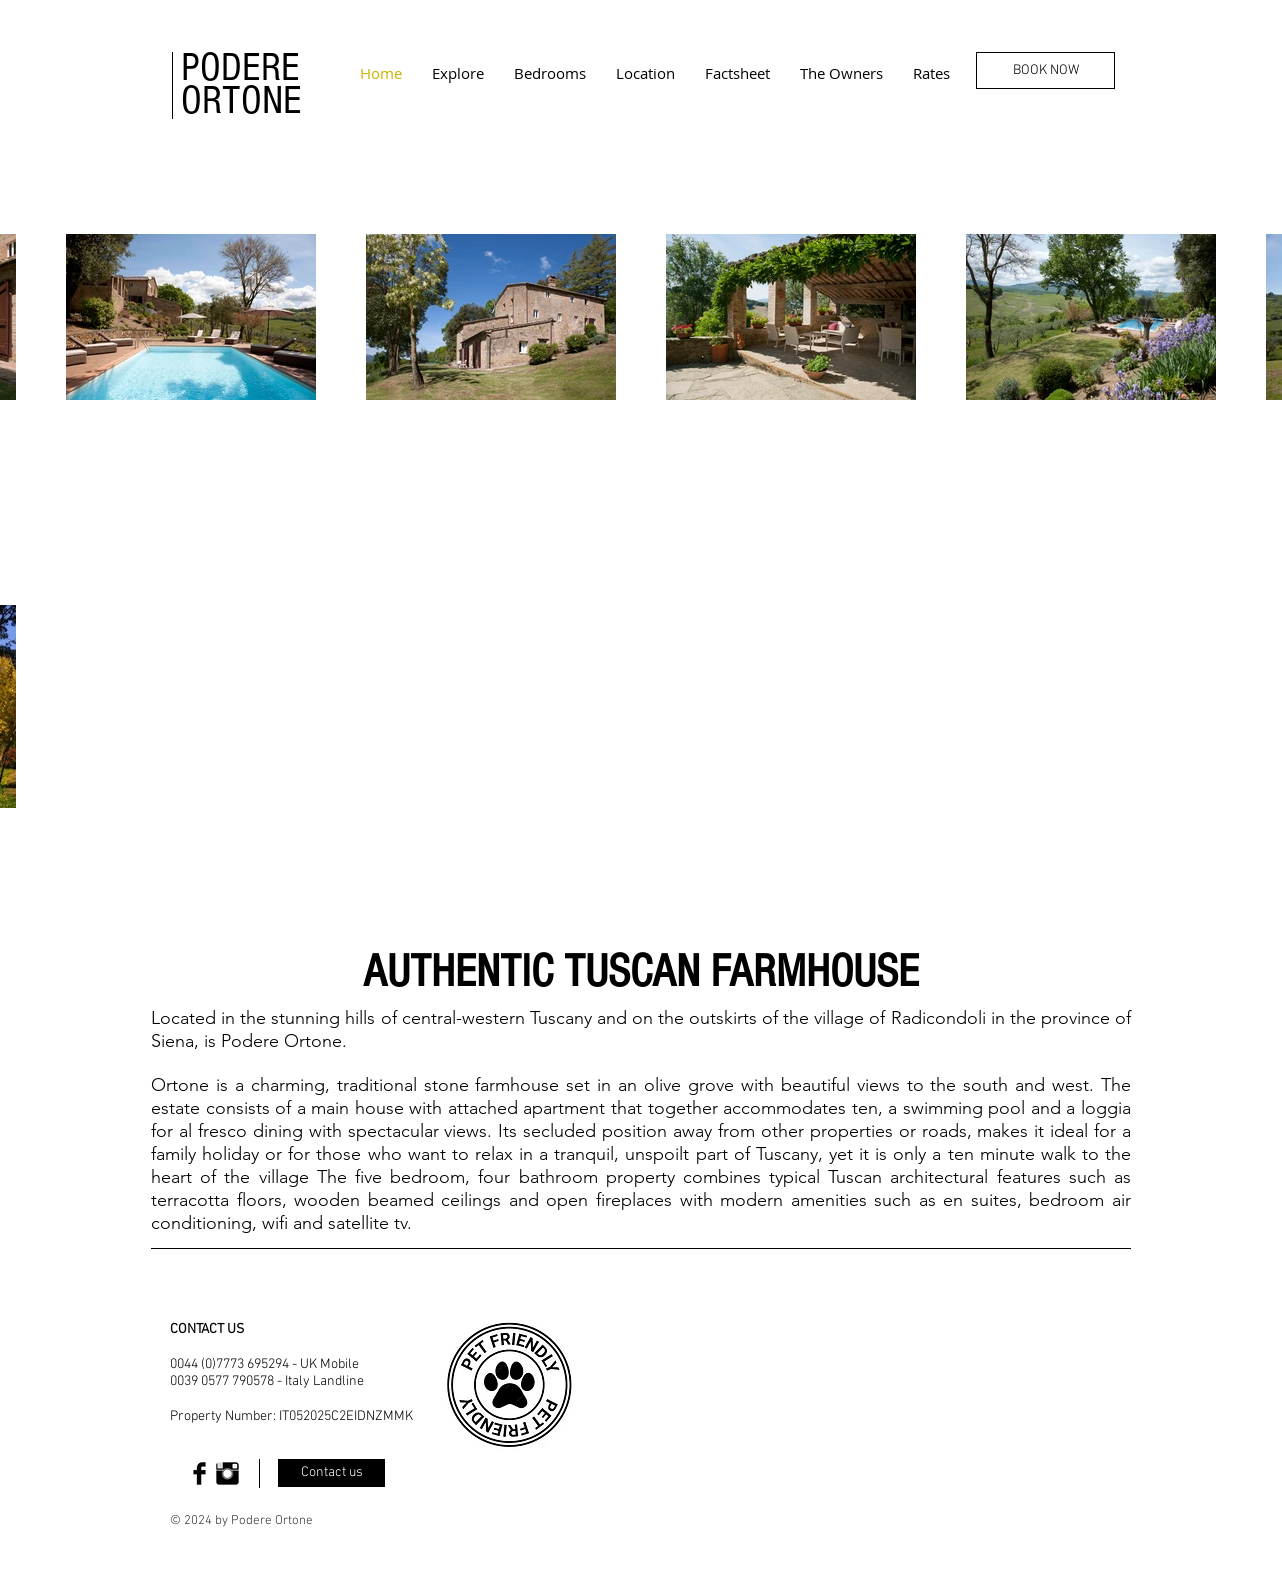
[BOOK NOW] (1045, 70)
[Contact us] (331, 1473)
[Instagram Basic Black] (227, 1473)
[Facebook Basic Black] (199, 1473)
